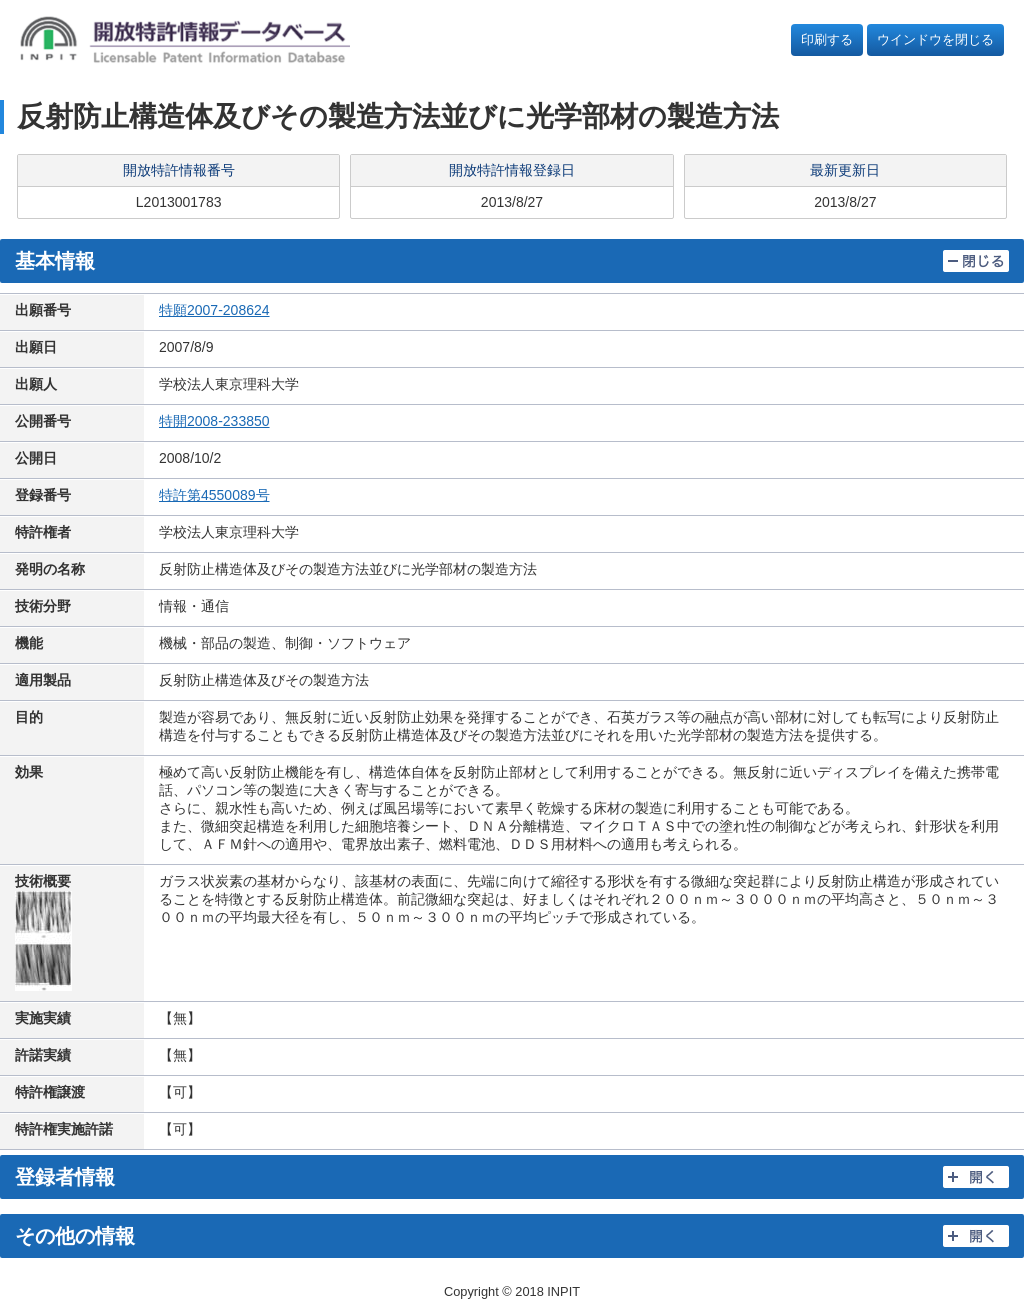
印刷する (827, 39)
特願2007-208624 (214, 310)
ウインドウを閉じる (935, 39)
